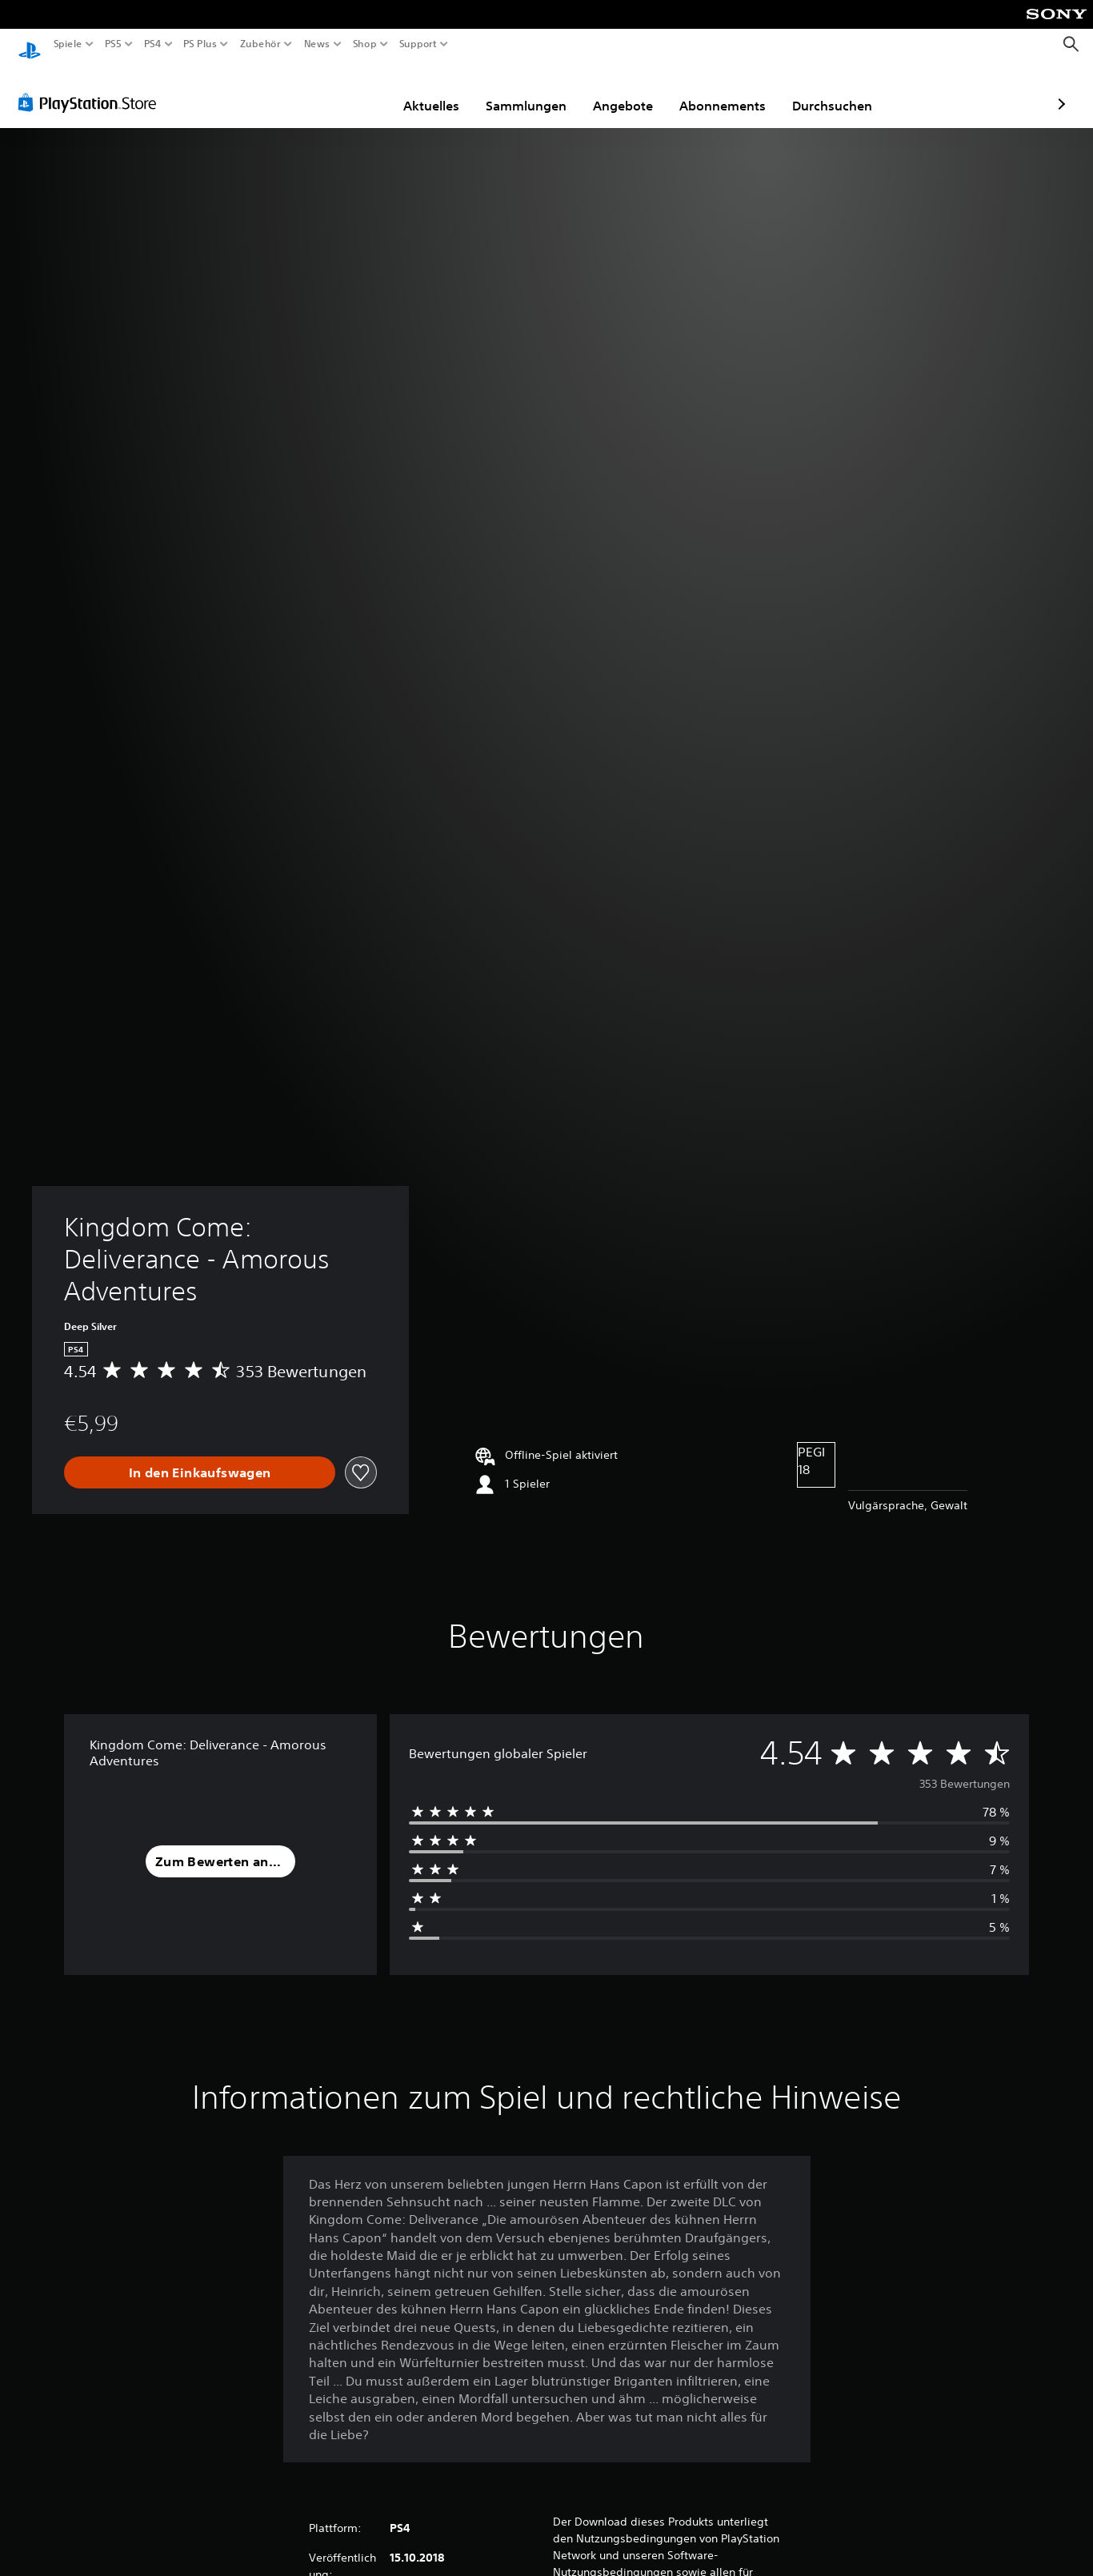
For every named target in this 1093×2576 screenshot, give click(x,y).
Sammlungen (433, 90)
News (317, 44)
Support (417, 44)
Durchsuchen (739, 90)
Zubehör (259, 44)
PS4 (152, 44)
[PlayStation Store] (91, 87)
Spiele (68, 44)
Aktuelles (338, 90)
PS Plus (199, 44)
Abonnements (630, 90)
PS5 (113, 44)
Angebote (530, 90)
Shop (365, 44)
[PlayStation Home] (29, 44)
